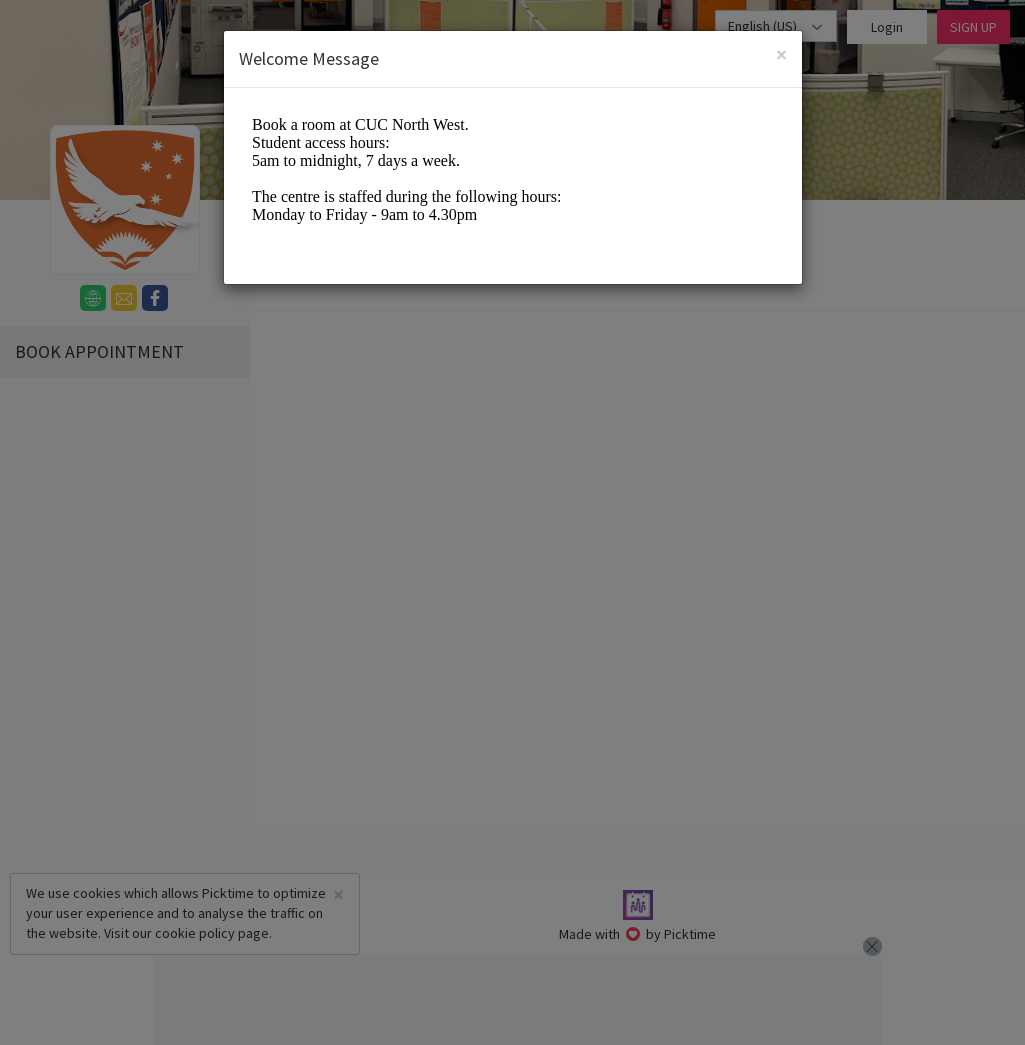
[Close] (781, 54)
